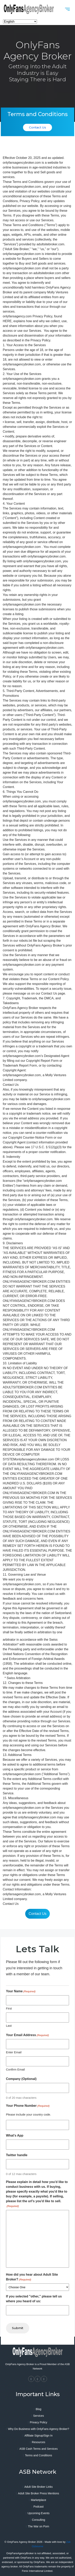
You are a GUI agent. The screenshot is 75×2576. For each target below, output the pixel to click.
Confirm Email (15, 2069)
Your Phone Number (28, 2106)
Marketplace (38, 2500)
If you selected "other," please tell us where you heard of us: (34, 2299)
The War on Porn (38, 2526)
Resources (38, 2442)
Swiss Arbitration (18, 1678)
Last (9, 2025)
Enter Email (14, 2052)
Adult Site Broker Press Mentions (38, 2493)
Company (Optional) (21, 2079)
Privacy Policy (40, 340)
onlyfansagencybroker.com (22, 162)
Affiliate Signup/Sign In (38, 2435)
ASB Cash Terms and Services (38, 2448)
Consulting (38, 2519)
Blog (38, 2409)
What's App (14, 2135)
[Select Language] (20, 21)
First (9, 2008)
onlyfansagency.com (17, 316)
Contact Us (37, 127)
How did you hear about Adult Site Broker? (32, 2277)
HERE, (8, 321)
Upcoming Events (39, 2513)
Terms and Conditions (38, 2455)
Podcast (38, 2506)
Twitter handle (16, 2155)
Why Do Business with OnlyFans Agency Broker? (38, 2429)
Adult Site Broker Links (38, 2486)
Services (38, 2415)
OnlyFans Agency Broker (20, 1008)
